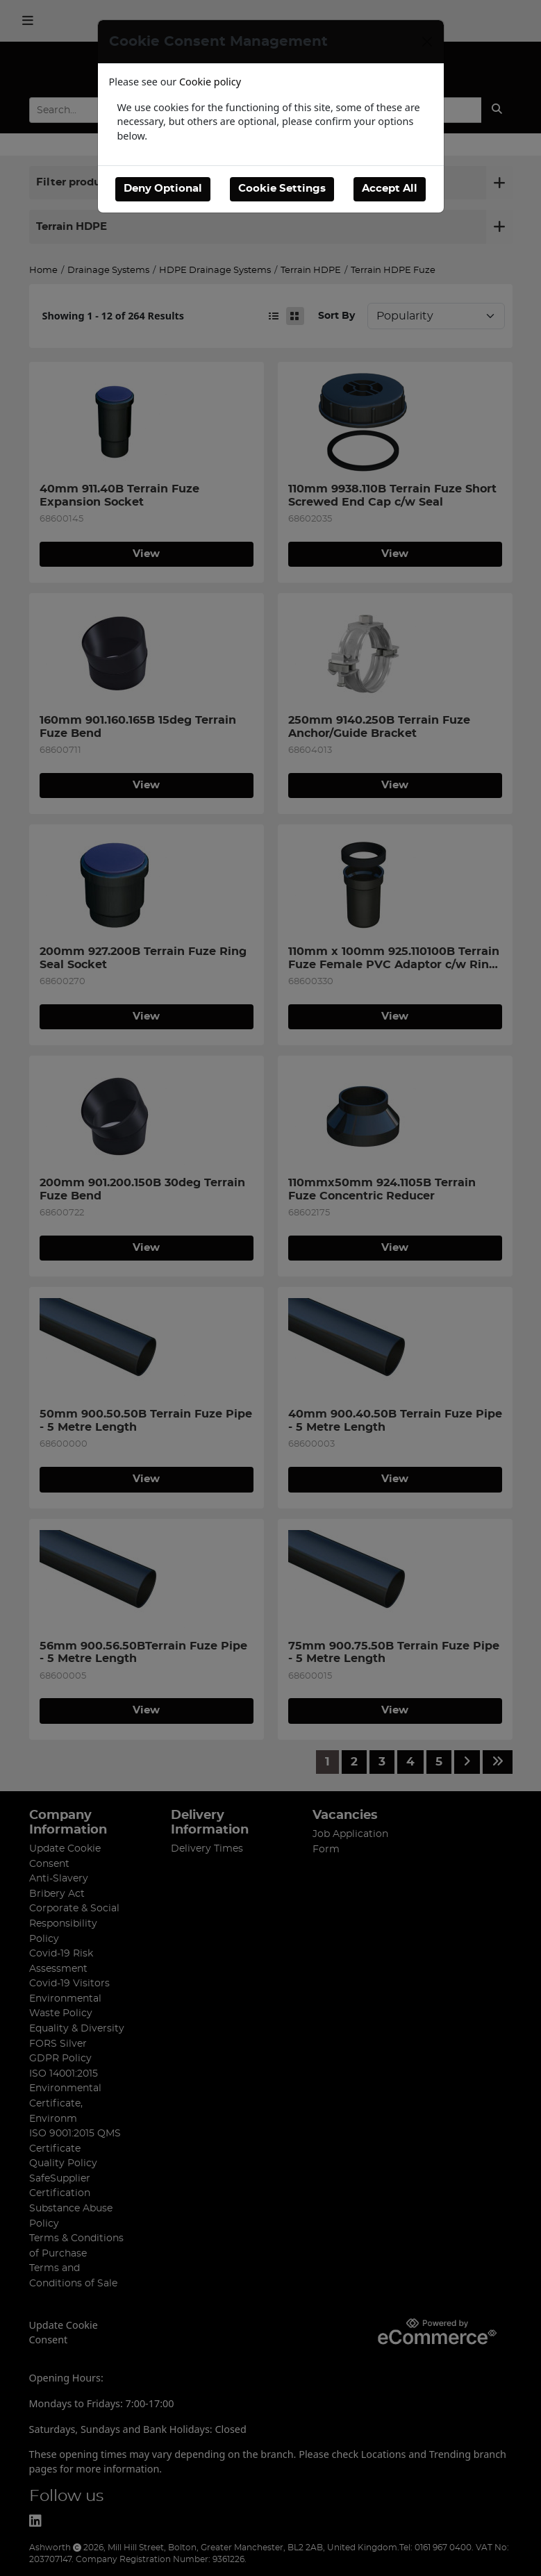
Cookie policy (210, 81)
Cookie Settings (282, 188)
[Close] (427, 41)
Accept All (389, 188)
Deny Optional (163, 188)
